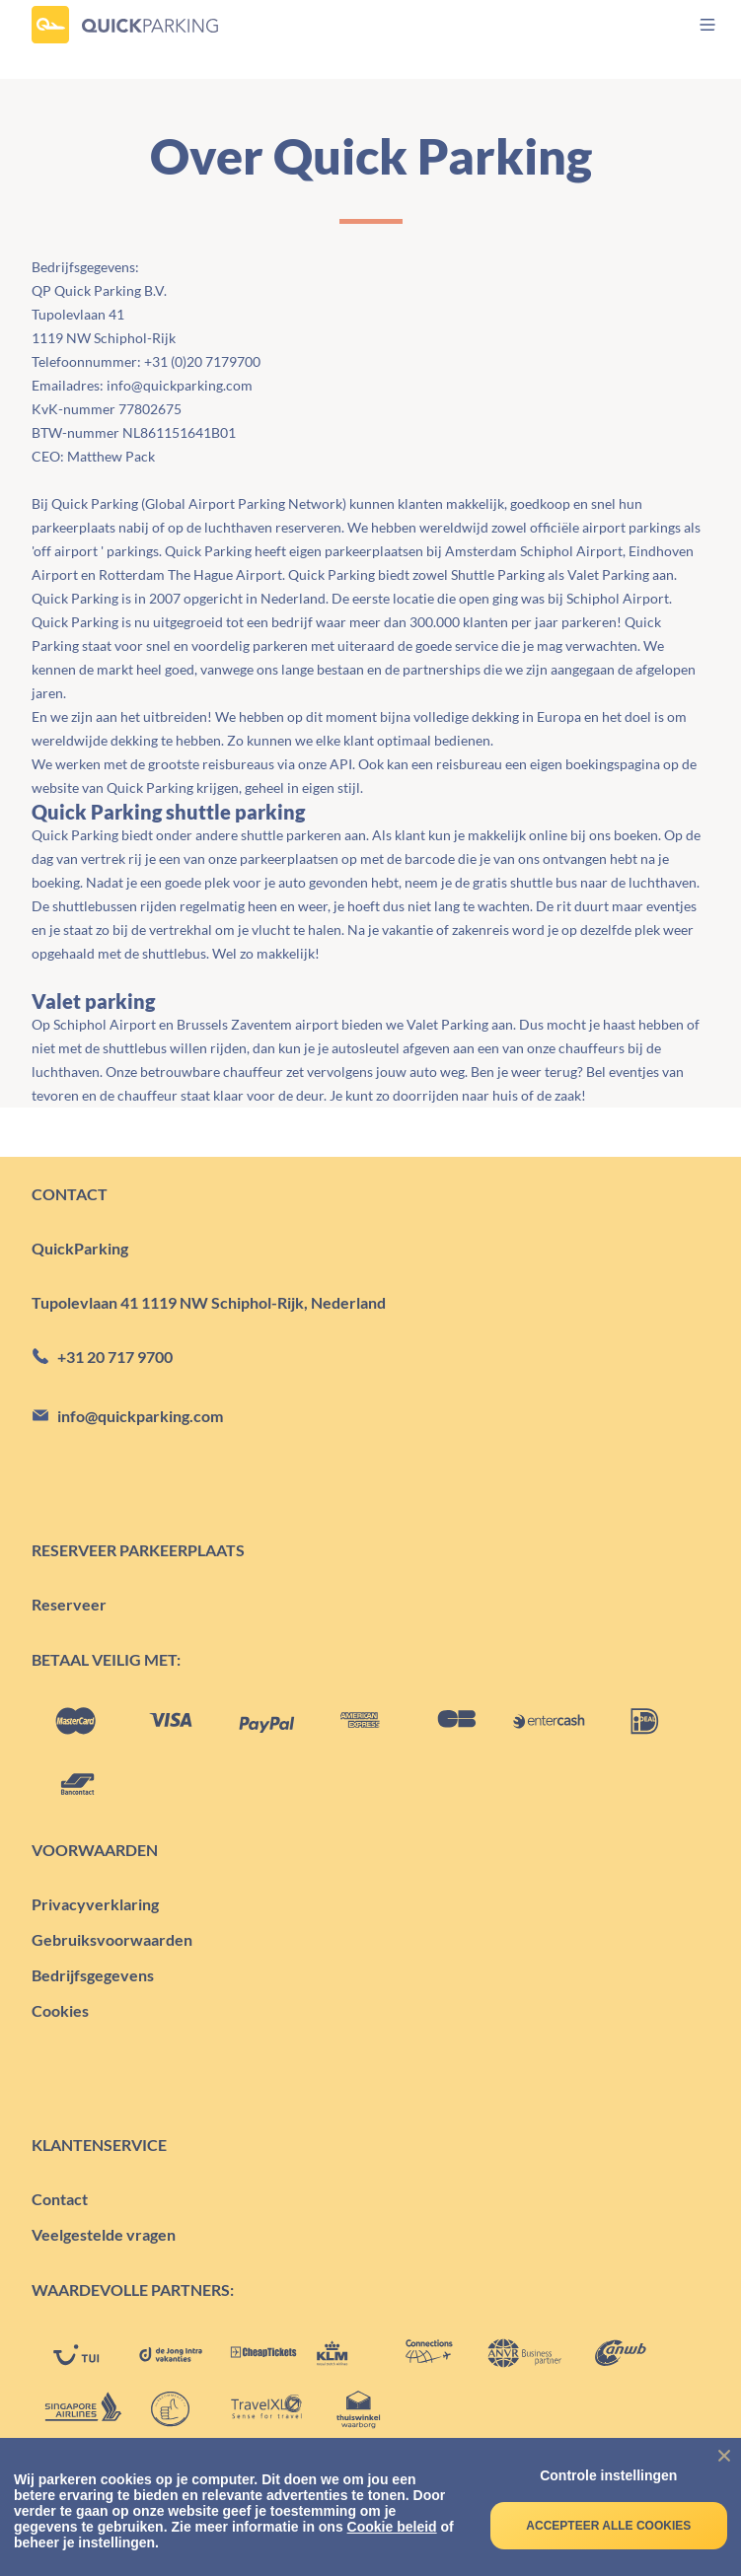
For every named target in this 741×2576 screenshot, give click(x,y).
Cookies (60, 2010)
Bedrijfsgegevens (93, 1975)
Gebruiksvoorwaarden (112, 1939)
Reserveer (69, 1604)
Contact (60, 2198)
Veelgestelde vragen (104, 2234)
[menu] (690, 25)
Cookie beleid (392, 2527)
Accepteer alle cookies (608, 2526)
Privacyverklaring (95, 1904)
